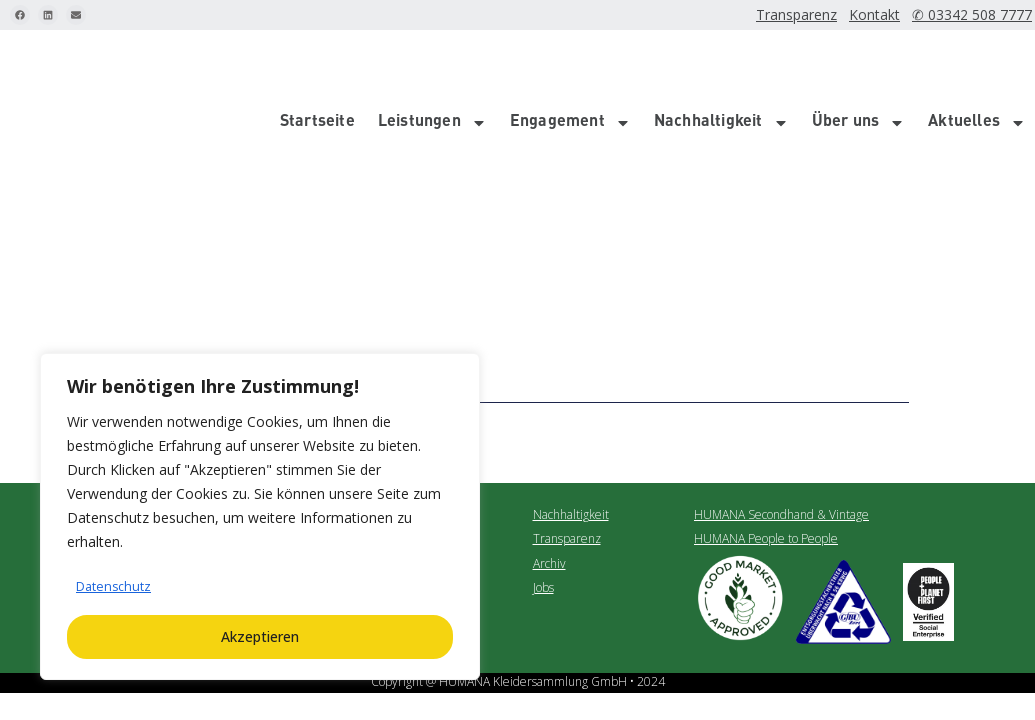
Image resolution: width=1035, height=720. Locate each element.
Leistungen (432, 66)
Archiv (549, 450)
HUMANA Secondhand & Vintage (781, 401)
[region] (260, 517)
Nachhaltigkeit (721, 66)
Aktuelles (977, 66)
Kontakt (892, 15)
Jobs (543, 474)
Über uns (859, 66)
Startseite (317, 66)
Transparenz (817, 15)
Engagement (570, 66)
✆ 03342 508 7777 (980, 15)
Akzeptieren (260, 636)
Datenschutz (117, 586)
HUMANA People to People (766, 426)
